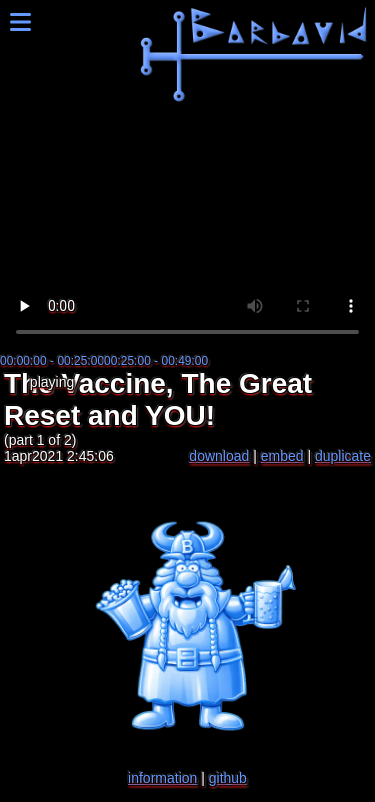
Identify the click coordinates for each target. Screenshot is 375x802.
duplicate (343, 456)
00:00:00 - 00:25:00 (52, 361)
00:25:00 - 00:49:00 (156, 361)
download (219, 456)
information (162, 778)
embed (282, 456)
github (228, 778)
